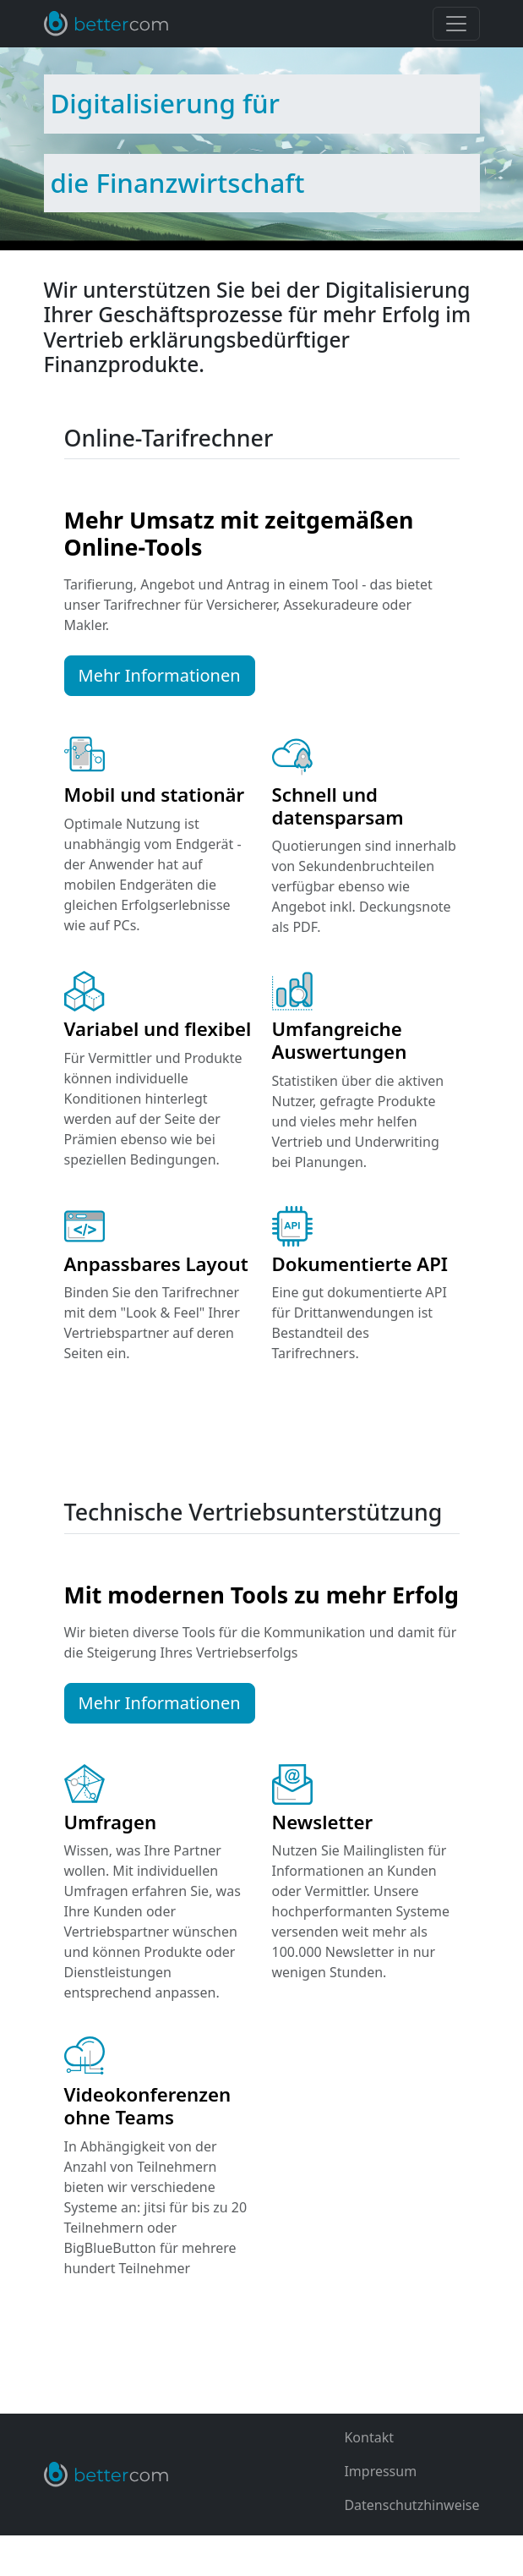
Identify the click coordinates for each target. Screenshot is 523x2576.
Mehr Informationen (160, 675)
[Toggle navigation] (456, 24)
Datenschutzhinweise (411, 2505)
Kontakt (369, 2437)
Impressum (380, 2471)
